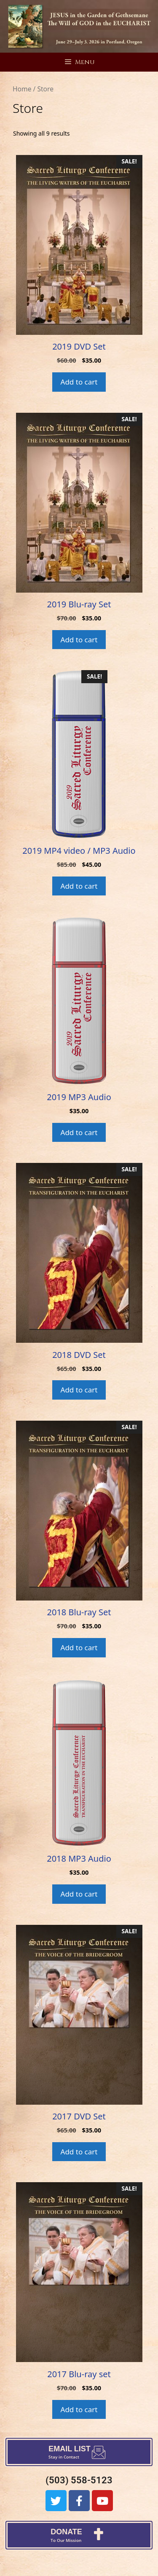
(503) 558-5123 (79, 2480)
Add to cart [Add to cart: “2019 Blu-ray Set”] (79, 639)
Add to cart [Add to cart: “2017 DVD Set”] (79, 2151)
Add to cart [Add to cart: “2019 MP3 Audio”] (79, 1132)
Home (22, 89)
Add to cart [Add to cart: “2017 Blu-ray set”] (79, 2409)
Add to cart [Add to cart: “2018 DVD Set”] (79, 1390)
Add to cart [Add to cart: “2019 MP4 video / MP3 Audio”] (79, 886)
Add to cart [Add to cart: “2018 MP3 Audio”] (79, 1894)
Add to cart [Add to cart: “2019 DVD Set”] (79, 382)
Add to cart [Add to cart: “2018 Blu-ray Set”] (79, 1647)
